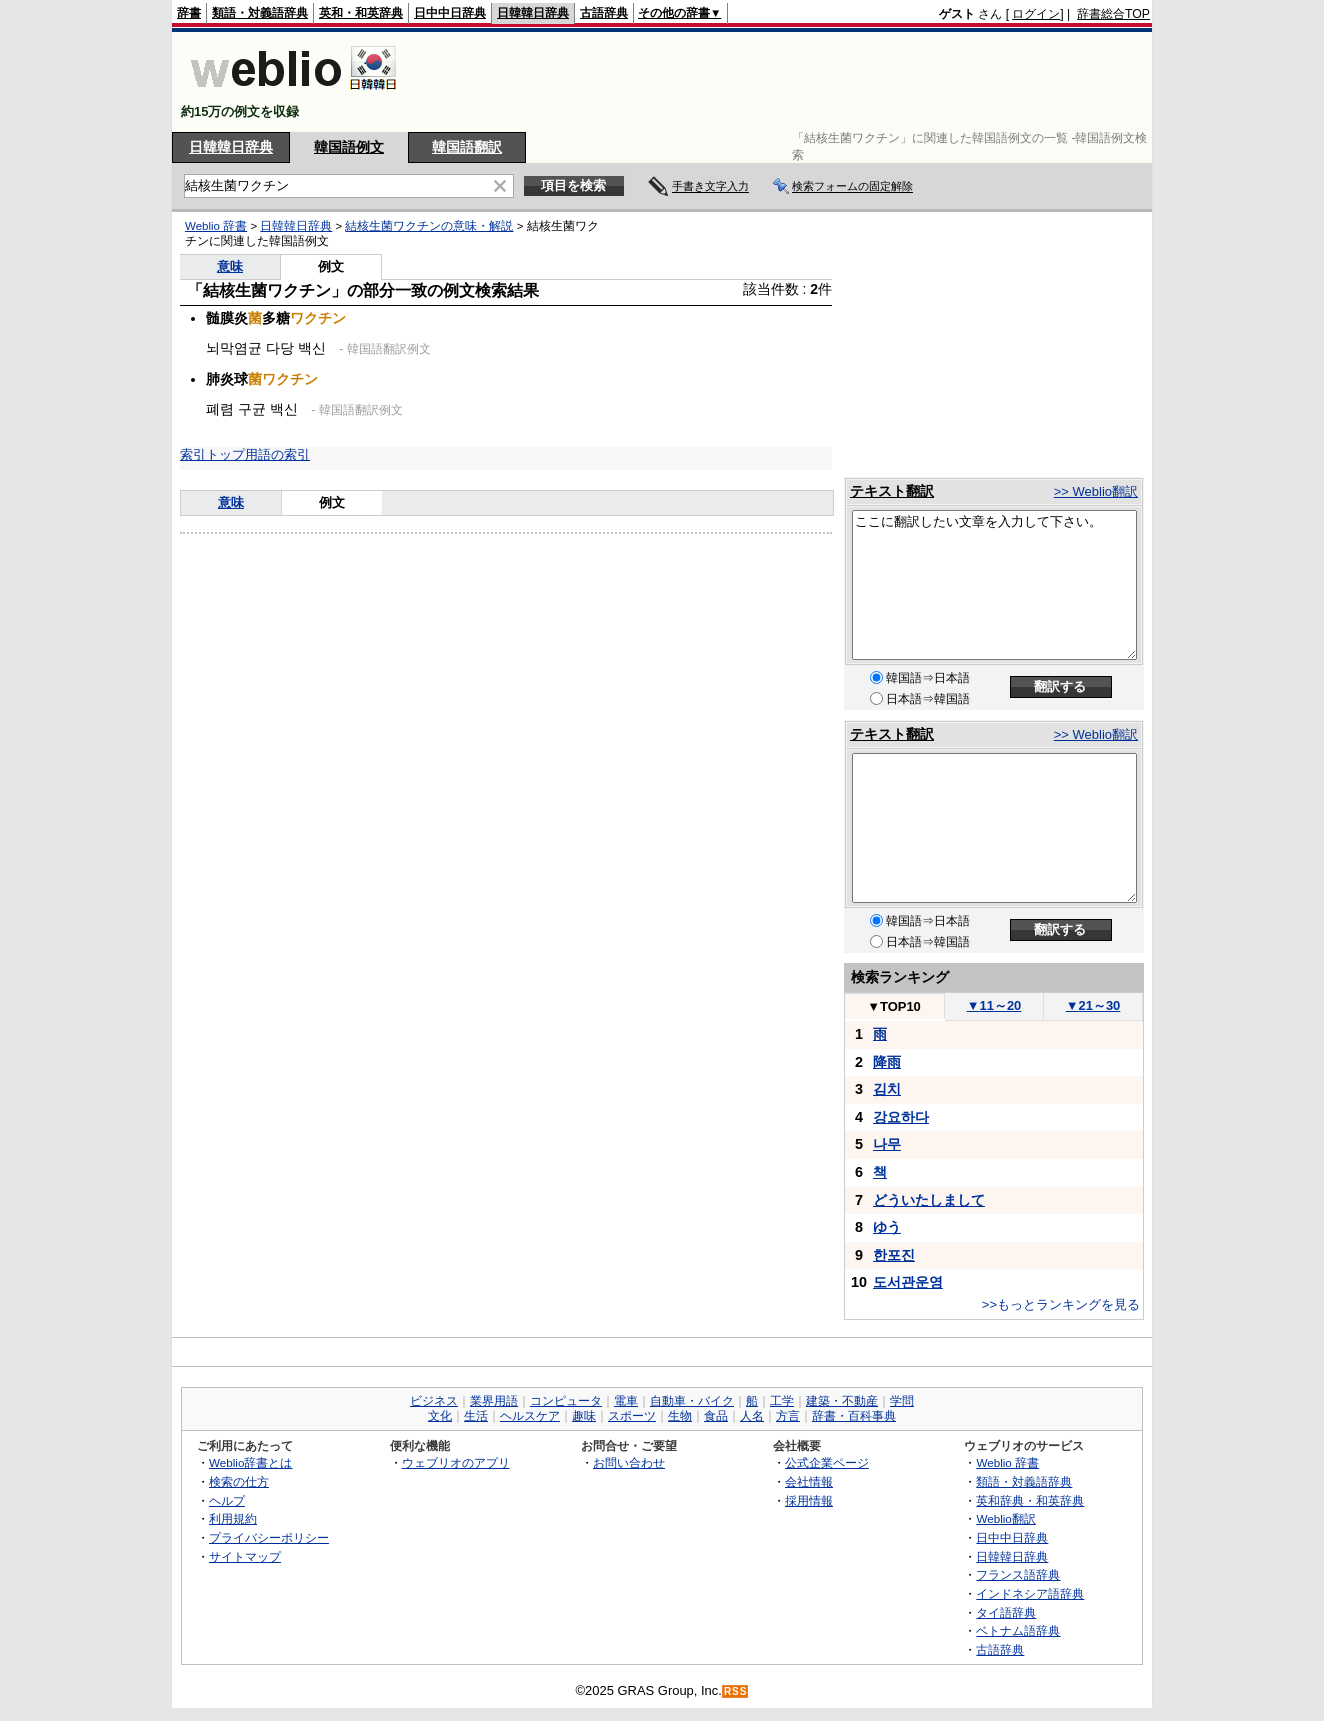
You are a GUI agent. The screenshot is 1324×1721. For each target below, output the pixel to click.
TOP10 (894, 1006)
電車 (626, 1401)
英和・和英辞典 (361, 13)
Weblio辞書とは (250, 1462)
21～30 (1093, 1005)
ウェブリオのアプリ (456, 1462)
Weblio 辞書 (216, 226)
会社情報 (809, 1481)
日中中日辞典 (450, 13)
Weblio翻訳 (1005, 1518)
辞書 (189, 13)
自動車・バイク (692, 1401)
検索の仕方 (239, 1481)
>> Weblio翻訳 (1096, 491)
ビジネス (434, 1401)
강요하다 (901, 1117)
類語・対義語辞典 (260, 13)
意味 (230, 266)
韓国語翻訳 (467, 147)
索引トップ (212, 454)
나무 (887, 1144)
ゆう (887, 1227)
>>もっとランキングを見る (1061, 1304)
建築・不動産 (842, 1401)
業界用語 (494, 1401)
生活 (476, 1416)
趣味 (584, 1416)
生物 (680, 1416)
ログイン (1036, 14)
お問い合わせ (629, 1462)
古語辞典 (604, 13)
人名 (752, 1416)
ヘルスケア (530, 1416)
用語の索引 (277, 454)
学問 (902, 1401)
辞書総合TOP (1113, 14)
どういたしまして (929, 1200)
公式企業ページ (827, 1462)
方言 (788, 1416)
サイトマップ (245, 1556)
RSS (736, 1691)
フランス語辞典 (1018, 1574)
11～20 (994, 1005)
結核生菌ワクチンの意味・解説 (429, 226)
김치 (887, 1089)
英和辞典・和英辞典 (1030, 1500)
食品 (716, 1416)
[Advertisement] (786, 82)
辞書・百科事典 (854, 1416)
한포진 (894, 1255)
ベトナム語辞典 (1018, 1630)
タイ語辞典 (1006, 1612)
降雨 (887, 1062)
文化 (440, 1416)
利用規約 (233, 1518)
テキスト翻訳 (892, 491)
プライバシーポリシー (269, 1537)
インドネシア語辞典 (1030, 1593)
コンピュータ (566, 1401)
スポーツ (632, 1416)
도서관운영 (908, 1282)
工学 (782, 1401)
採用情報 (809, 1500)
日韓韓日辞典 (533, 13)
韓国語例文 (349, 147)
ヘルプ (227, 1500)
